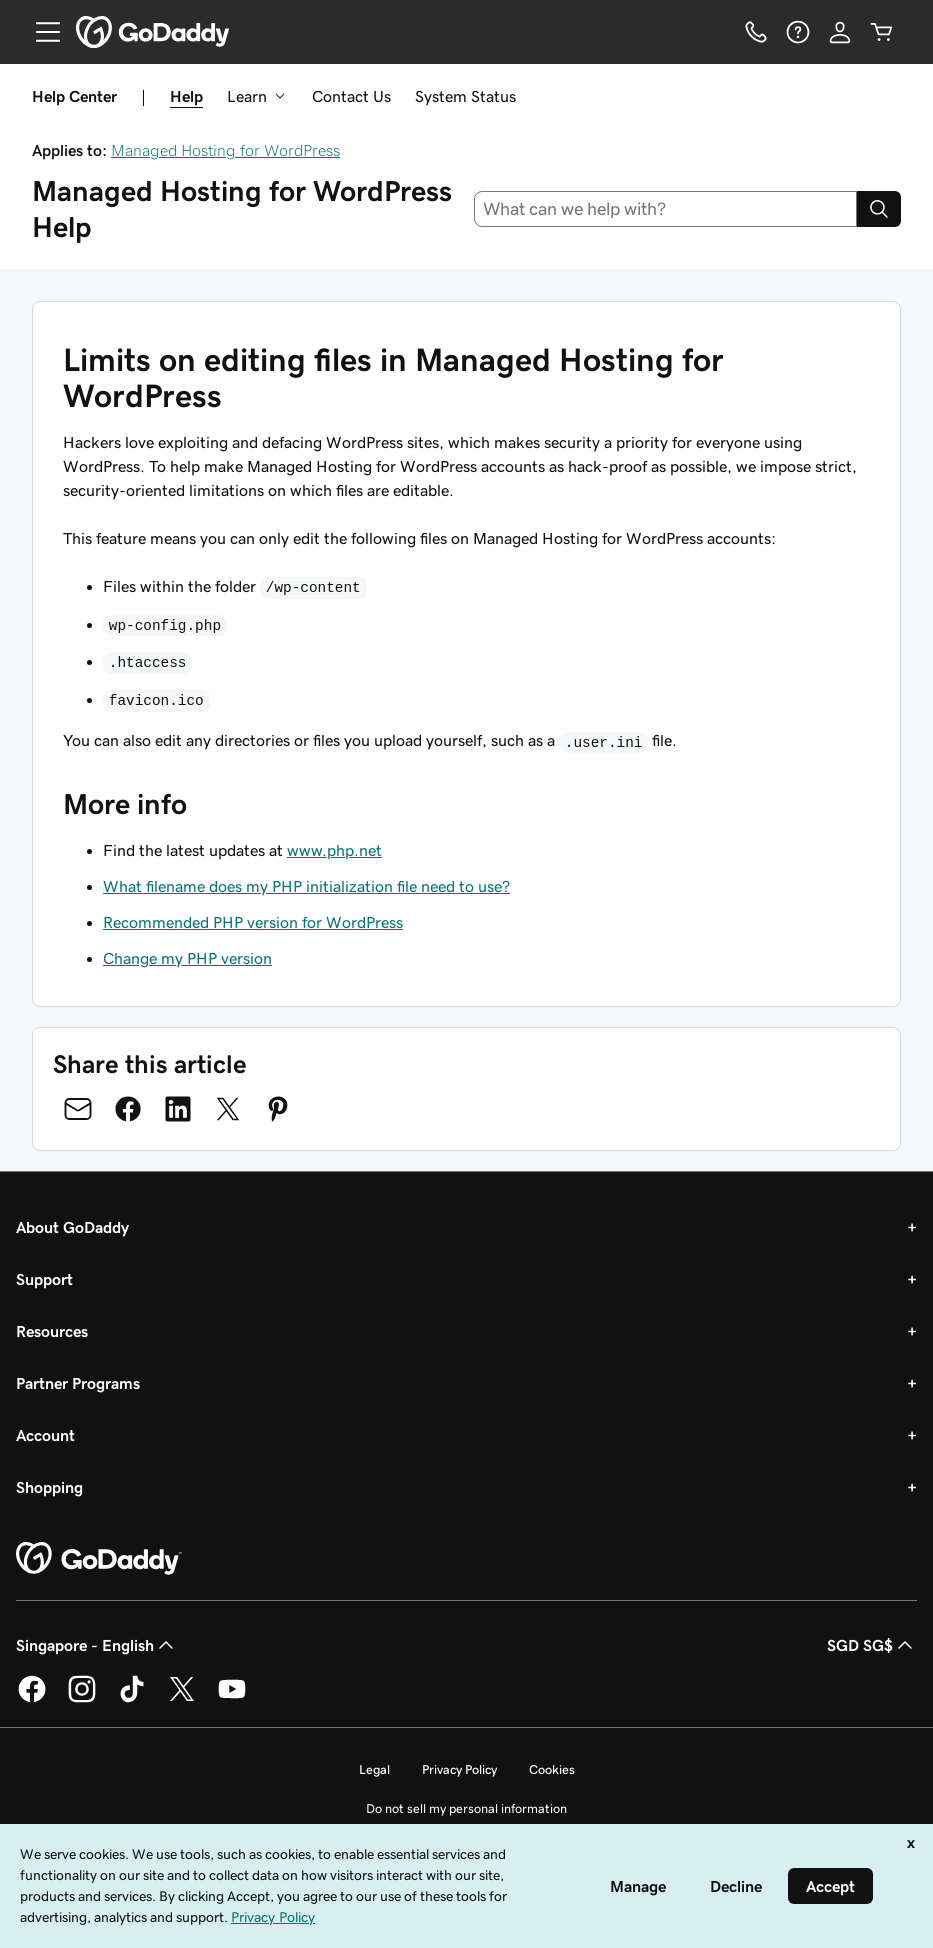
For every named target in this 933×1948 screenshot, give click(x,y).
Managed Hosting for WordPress (225, 150)
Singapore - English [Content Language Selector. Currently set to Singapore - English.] (97, 1645)
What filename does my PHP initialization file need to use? (306, 886)
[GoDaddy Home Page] (99, 1559)
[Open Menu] (40, 32)
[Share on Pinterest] (278, 1109)
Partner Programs (78, 1383)
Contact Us (351, 96)
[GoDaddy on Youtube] (232, 1699)
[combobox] (665, 209)
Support (44, 1279)
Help (186, 96)
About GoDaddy (72, 1227)
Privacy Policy (459, 1769)
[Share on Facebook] (128, 1109)
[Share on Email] (78, 1109)
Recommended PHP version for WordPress (253, 922)
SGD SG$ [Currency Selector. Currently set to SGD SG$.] (872, 1645)
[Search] (879, 209)
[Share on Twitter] (228, 1109)
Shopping (49, 1487)
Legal (374, 1769)
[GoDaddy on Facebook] (32, 1699)
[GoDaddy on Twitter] (182, 1699)
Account (45, 1435)
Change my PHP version (187, 958)
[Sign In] (840, 32)
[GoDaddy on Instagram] (82, 1699)
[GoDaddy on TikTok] (132, 1699)
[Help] (798, 32)
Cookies (552, 1769)
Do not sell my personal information (466, 1808)
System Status (465, 96)
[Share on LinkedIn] (178, 1109)
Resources (52, 1331)
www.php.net (334, 850)
